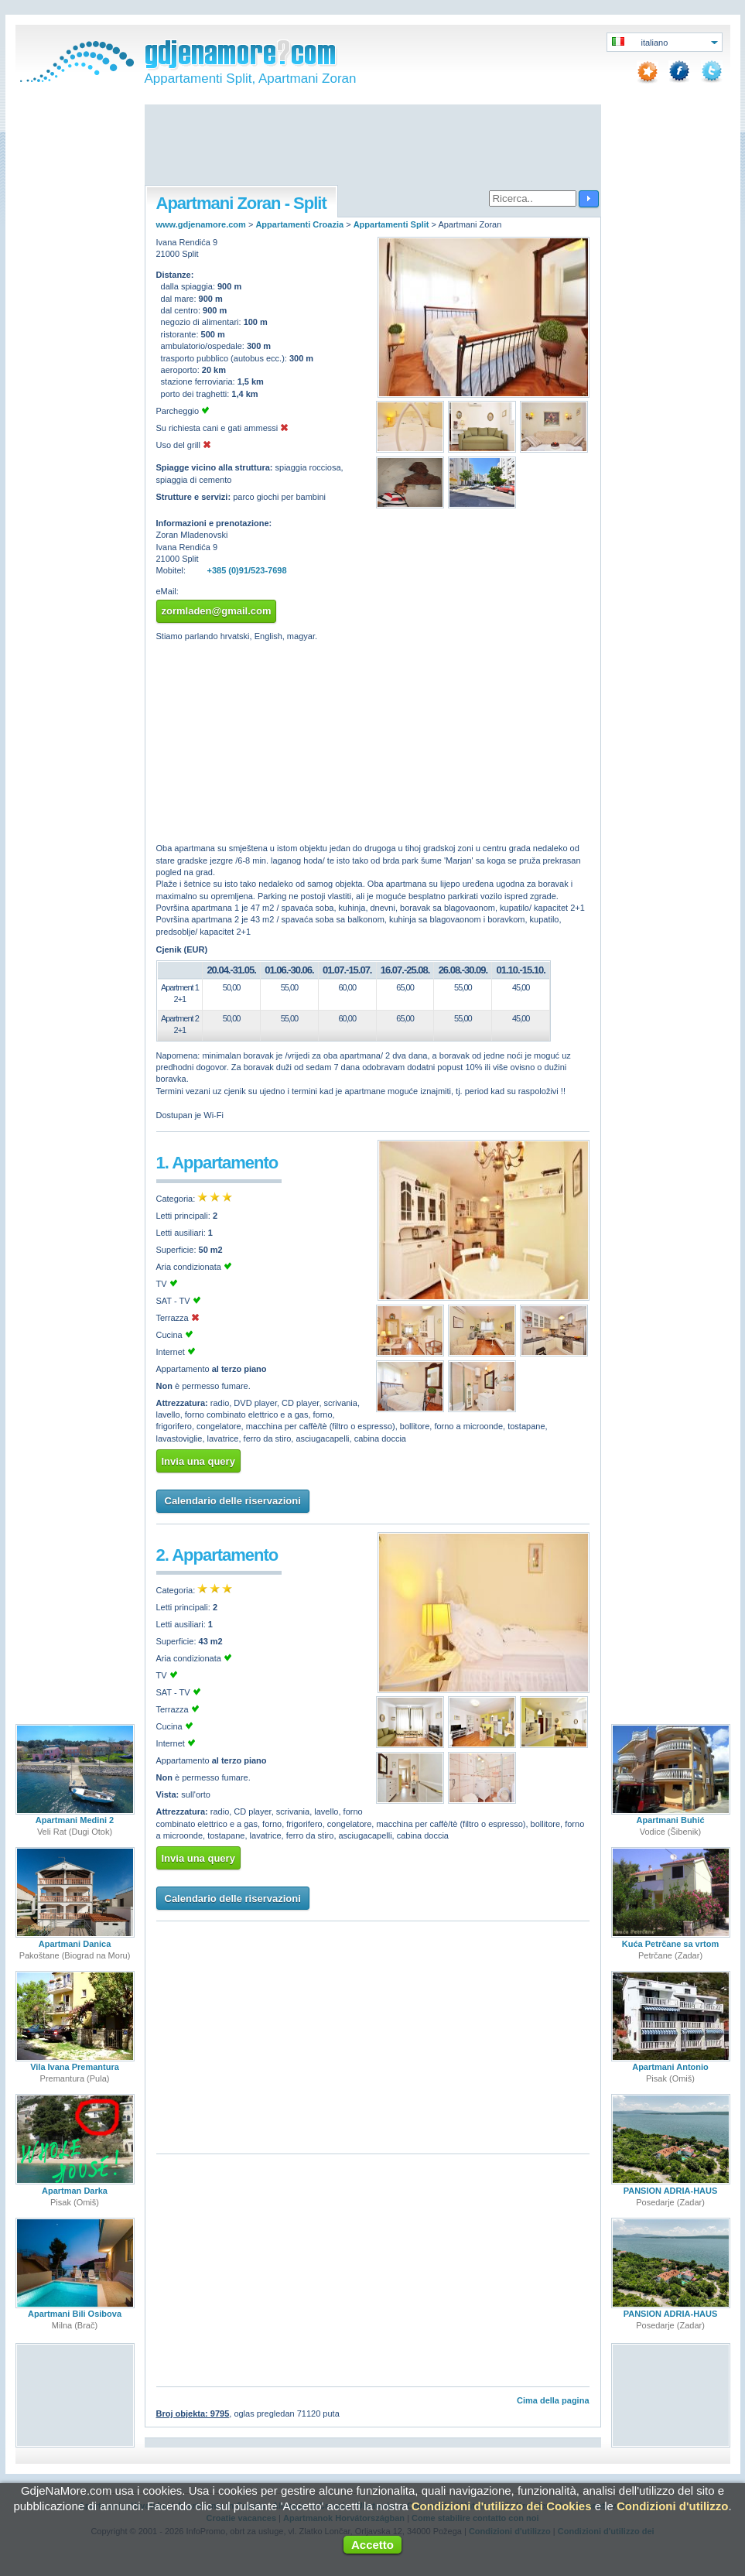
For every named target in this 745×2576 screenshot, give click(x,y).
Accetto (372, 2544)
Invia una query (198, 1461)
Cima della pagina (553, 2400)
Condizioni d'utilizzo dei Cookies (502, 2506)
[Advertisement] (372, 146)
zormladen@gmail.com (217, 611)
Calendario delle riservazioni (233, 1501)
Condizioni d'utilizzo (672, 2506)
